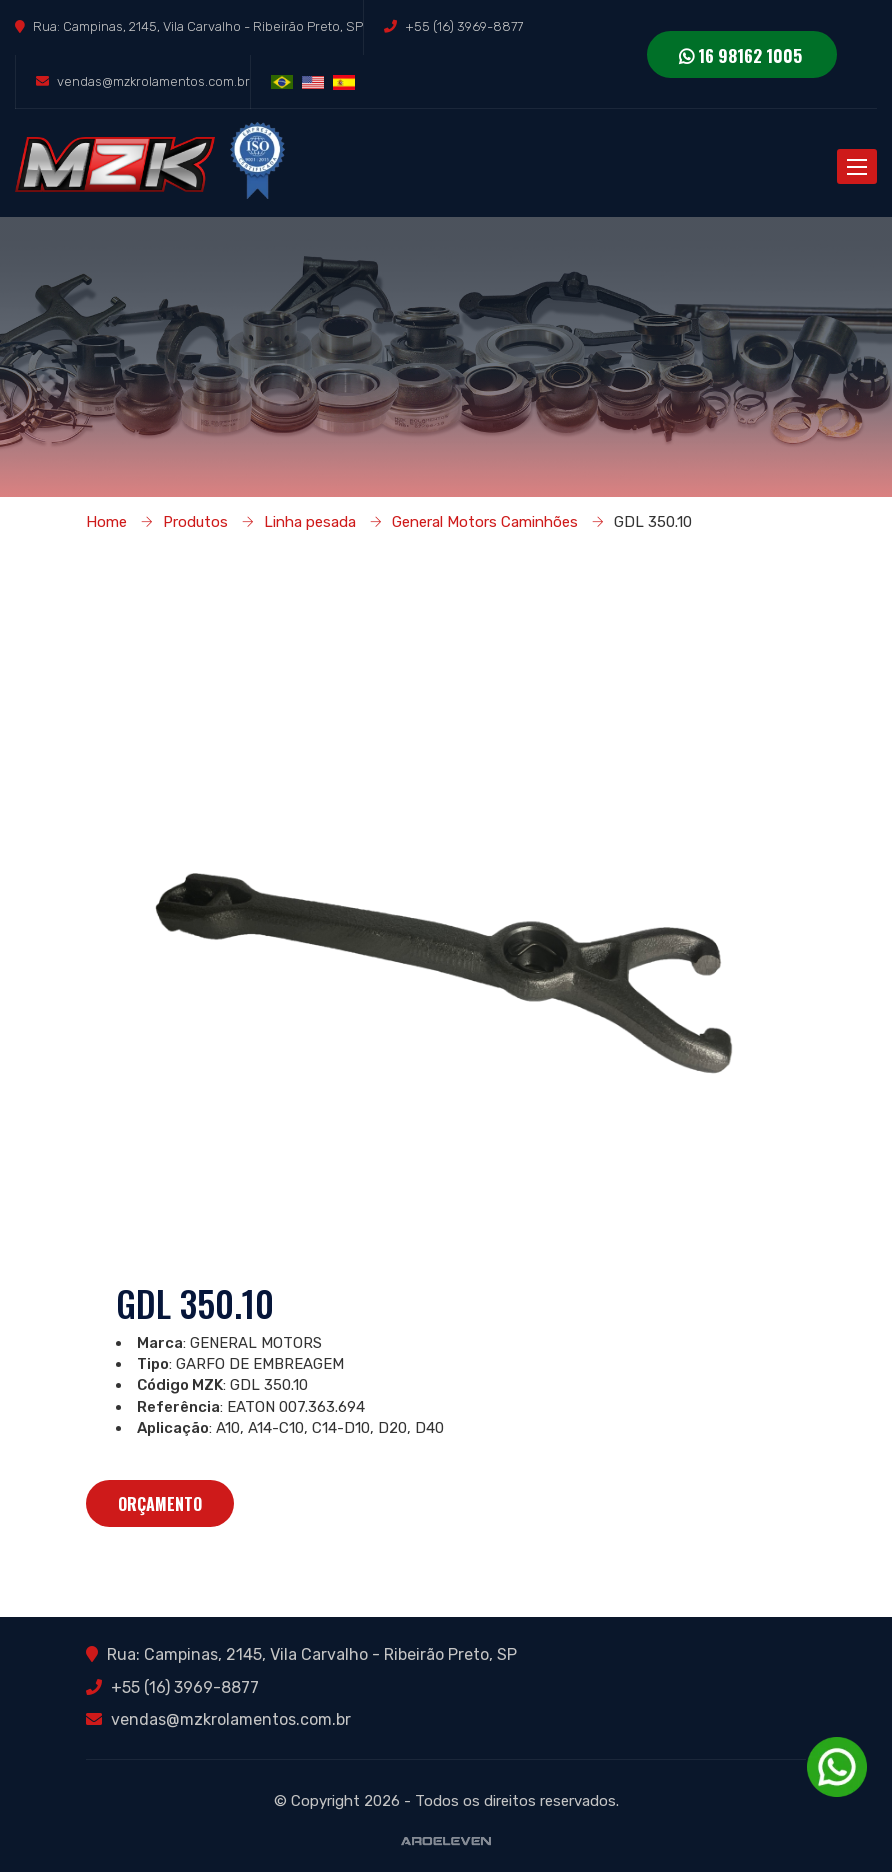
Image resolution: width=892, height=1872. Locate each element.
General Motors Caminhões (485, 522)
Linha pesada (310, 522)
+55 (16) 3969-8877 (464, 26)
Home (106, 522)
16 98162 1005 (740, 55)
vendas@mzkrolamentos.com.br (153, 81)
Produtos (195, 522)
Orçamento (160, 1504)
